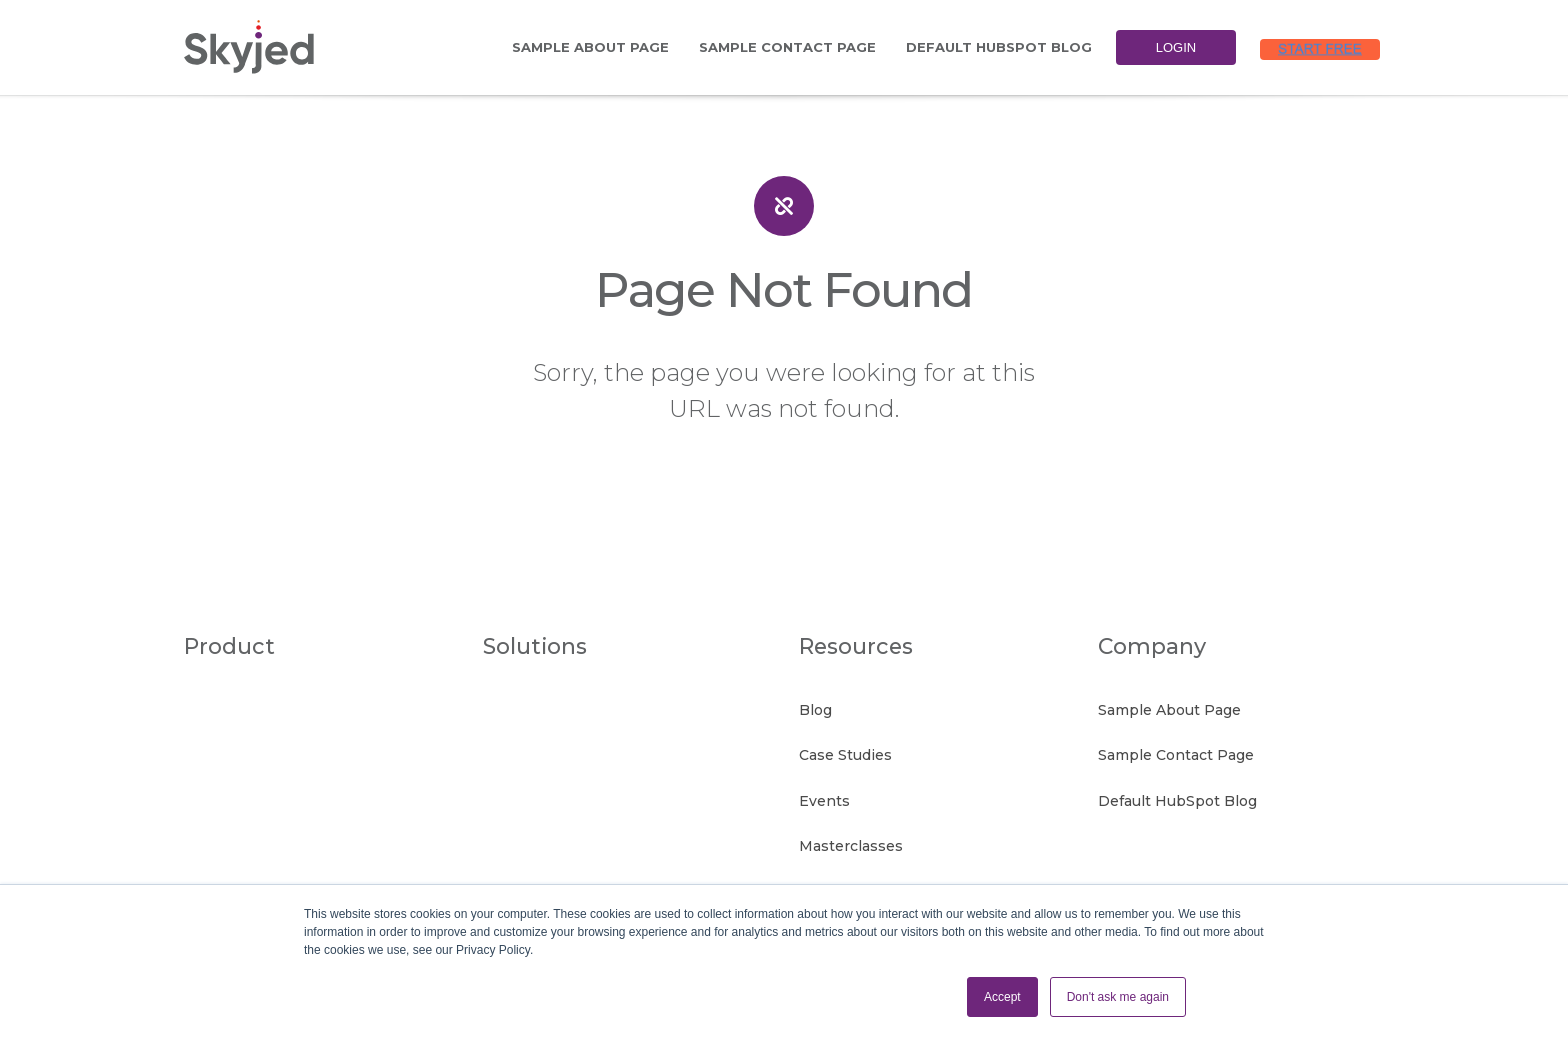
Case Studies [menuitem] (845, 749)
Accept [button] (1002, 997)
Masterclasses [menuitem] (851, 832)
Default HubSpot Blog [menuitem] (999, 47)
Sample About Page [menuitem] (590, 47)
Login (1176, 47)
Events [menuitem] (824, 791)
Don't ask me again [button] (1118, 997)
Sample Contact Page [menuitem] (787, 47)
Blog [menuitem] (815, 708)
